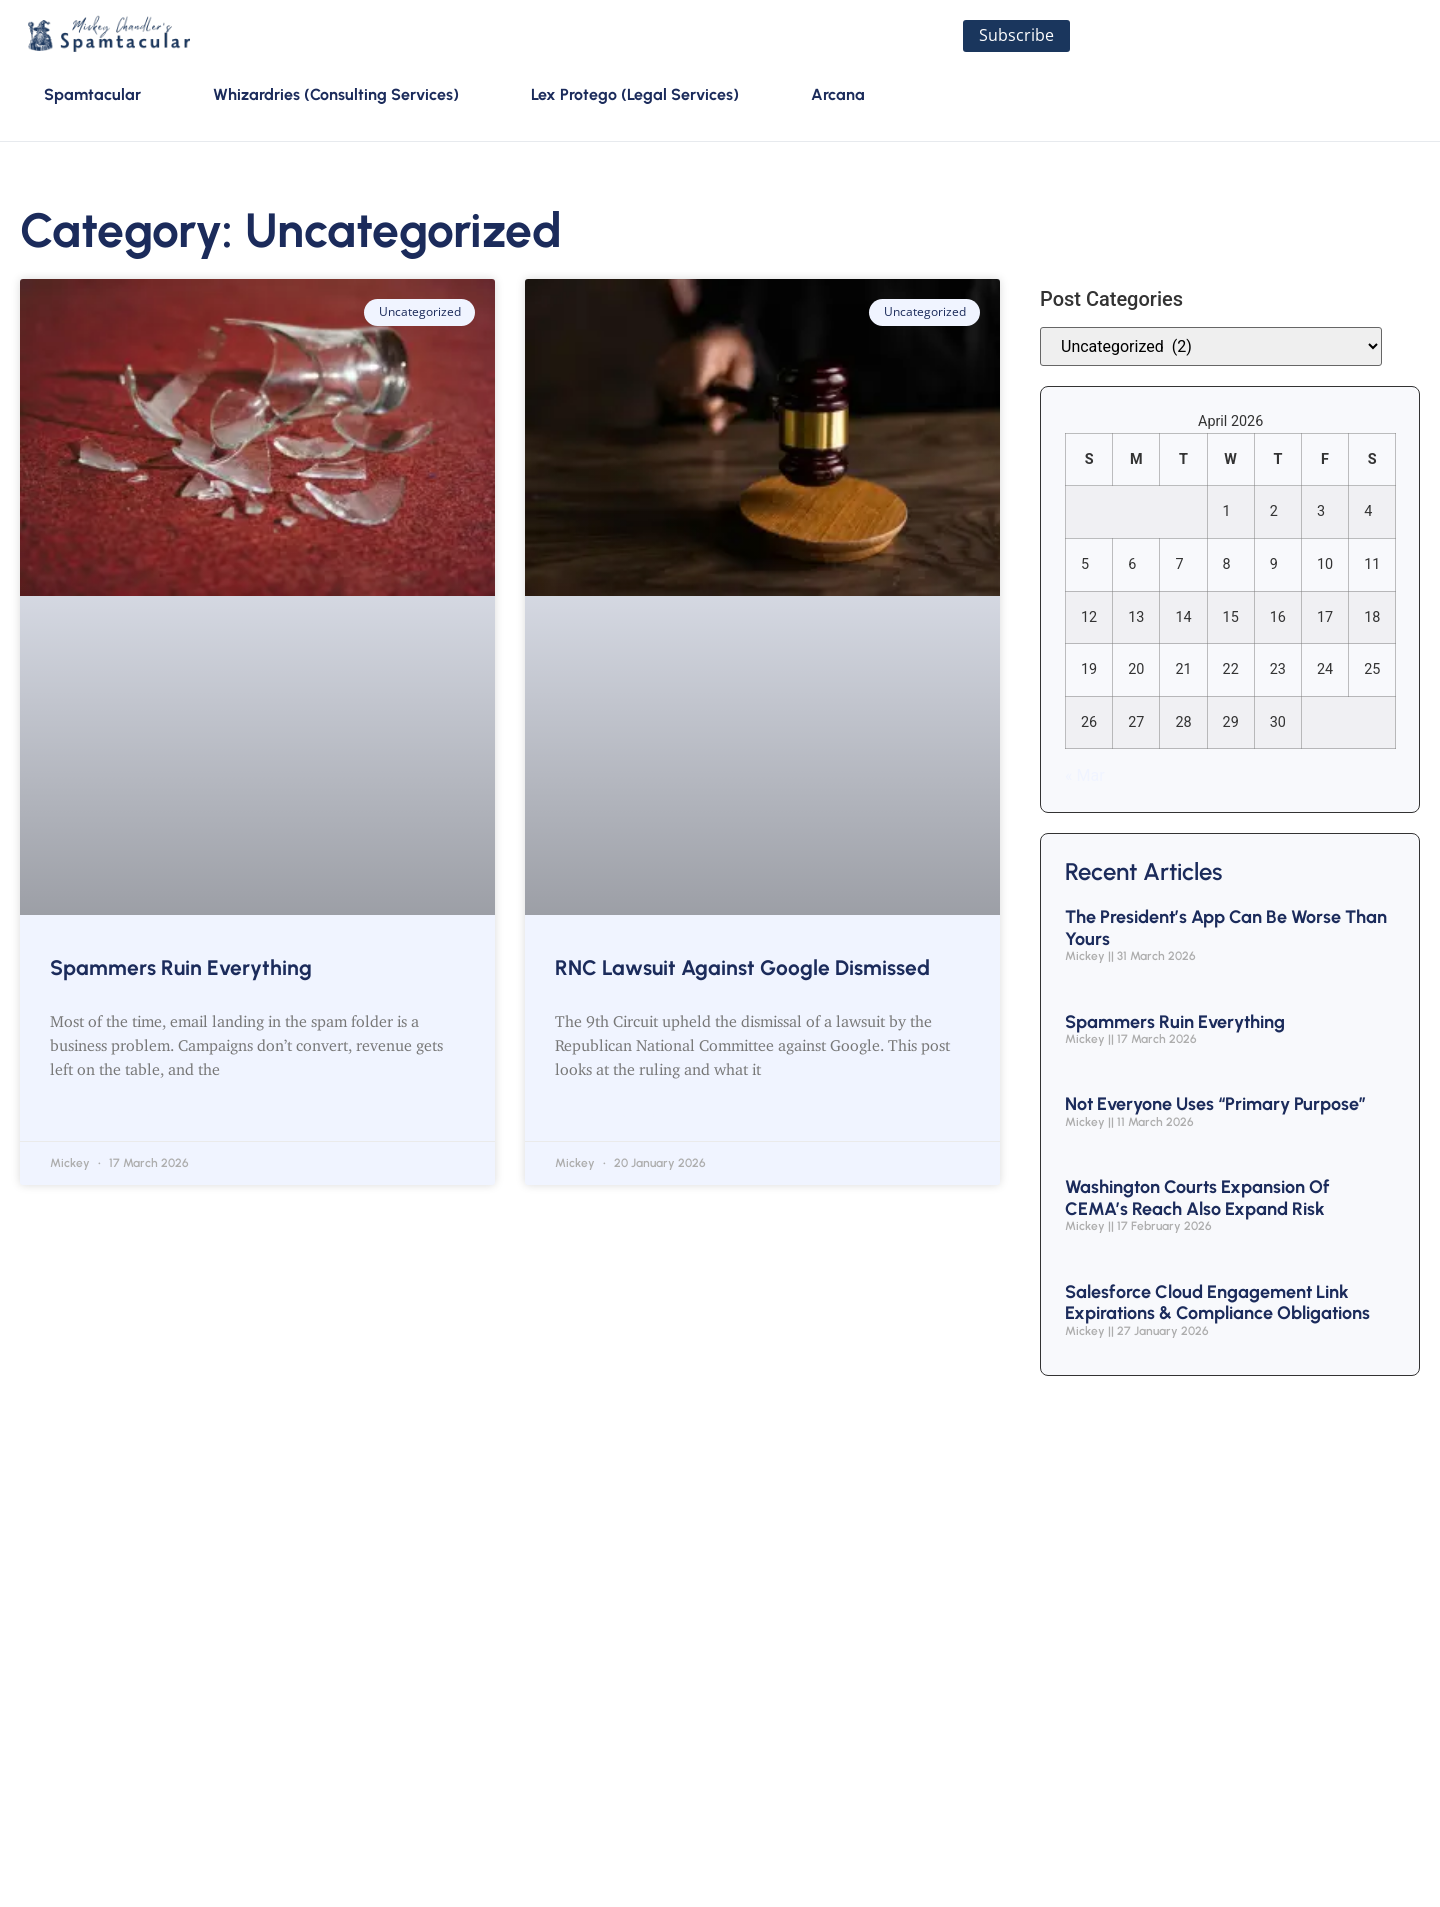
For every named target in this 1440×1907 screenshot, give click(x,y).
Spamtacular (92, 95)
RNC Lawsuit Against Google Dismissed (742, 968)
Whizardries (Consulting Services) (336, 95)
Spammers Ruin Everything (181, 968)
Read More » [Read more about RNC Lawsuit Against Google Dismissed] (606, 1115)
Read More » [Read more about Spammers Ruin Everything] (101, 1115)
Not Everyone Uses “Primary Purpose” (1215, 1106)
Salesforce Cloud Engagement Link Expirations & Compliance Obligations (1217, 1304)
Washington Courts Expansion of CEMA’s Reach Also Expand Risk (1197, 1200)
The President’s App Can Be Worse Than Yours (1226, 930)
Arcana (838, 95)
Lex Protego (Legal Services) (635, 95)
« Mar (1085, 777)
